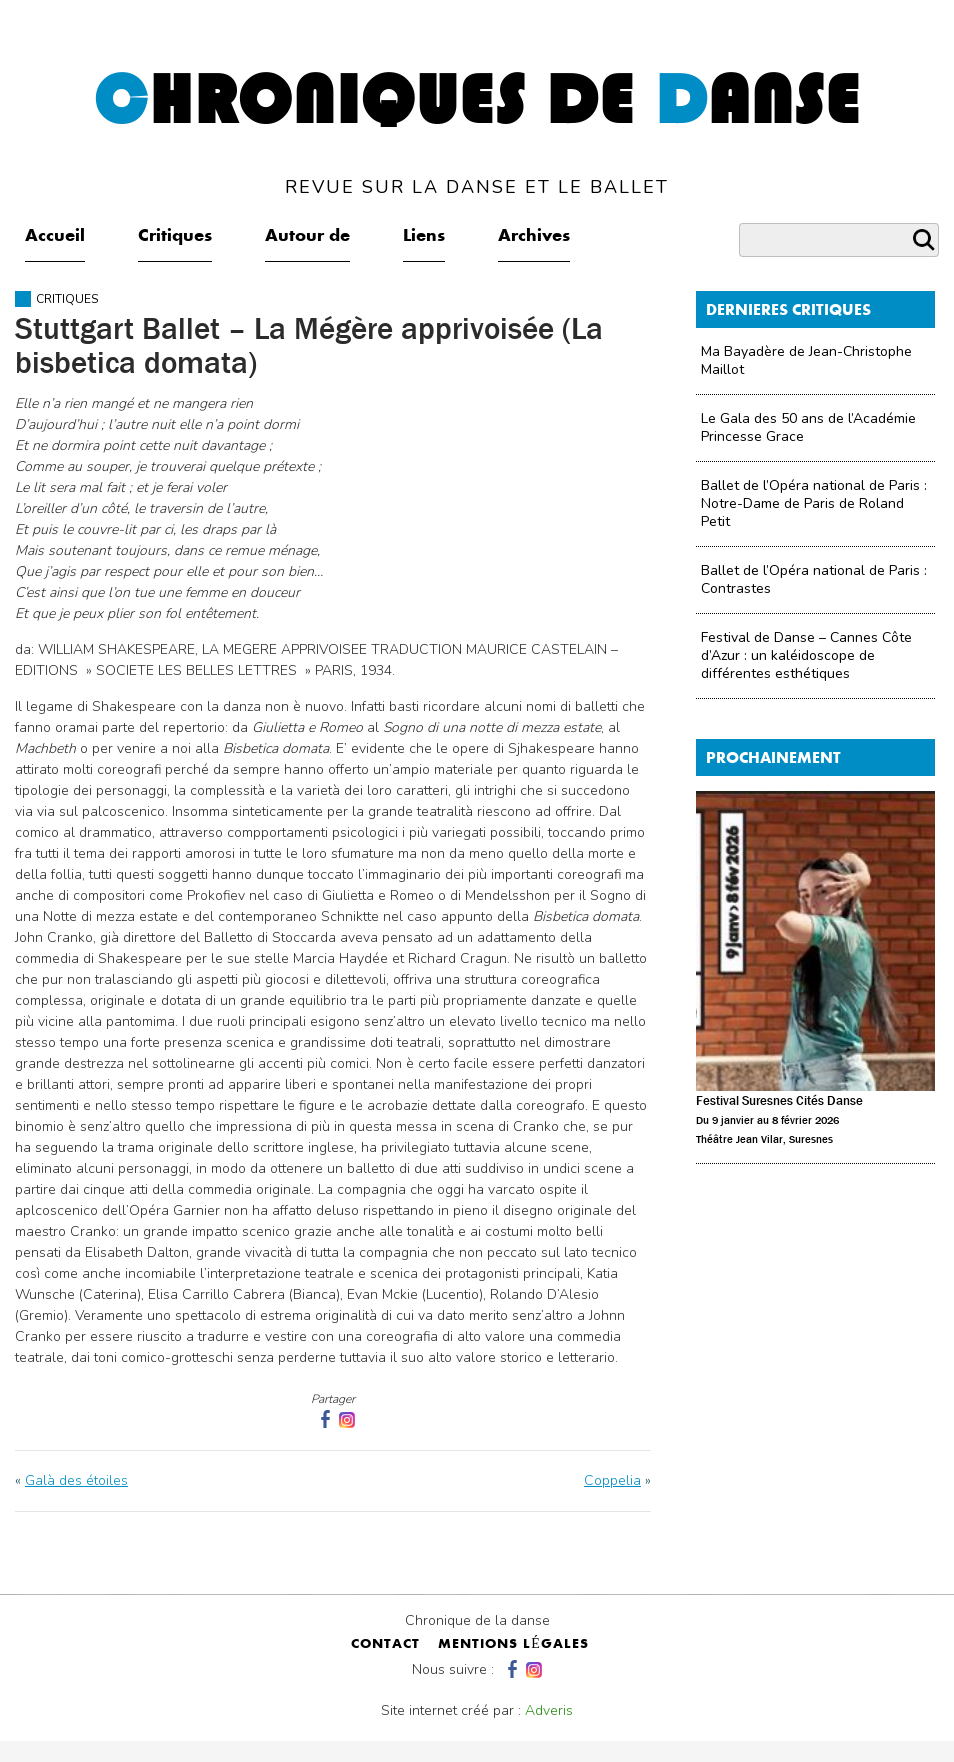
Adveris (549, 1710)
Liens (424, 237)
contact (385, 1645)
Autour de (307, 237)
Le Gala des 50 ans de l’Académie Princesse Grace (808, 427)
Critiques (175, 237)
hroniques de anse (477, 132)
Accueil (55, 237)
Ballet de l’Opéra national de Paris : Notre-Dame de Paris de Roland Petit (814, 503)
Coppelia (612, 1480)
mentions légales (513, 1645)
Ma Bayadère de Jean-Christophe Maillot (806, 360)
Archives (534, 237)
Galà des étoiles (76, 1480)
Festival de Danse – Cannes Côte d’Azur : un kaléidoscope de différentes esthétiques (806, 655)
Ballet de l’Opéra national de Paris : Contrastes (814, 579)
